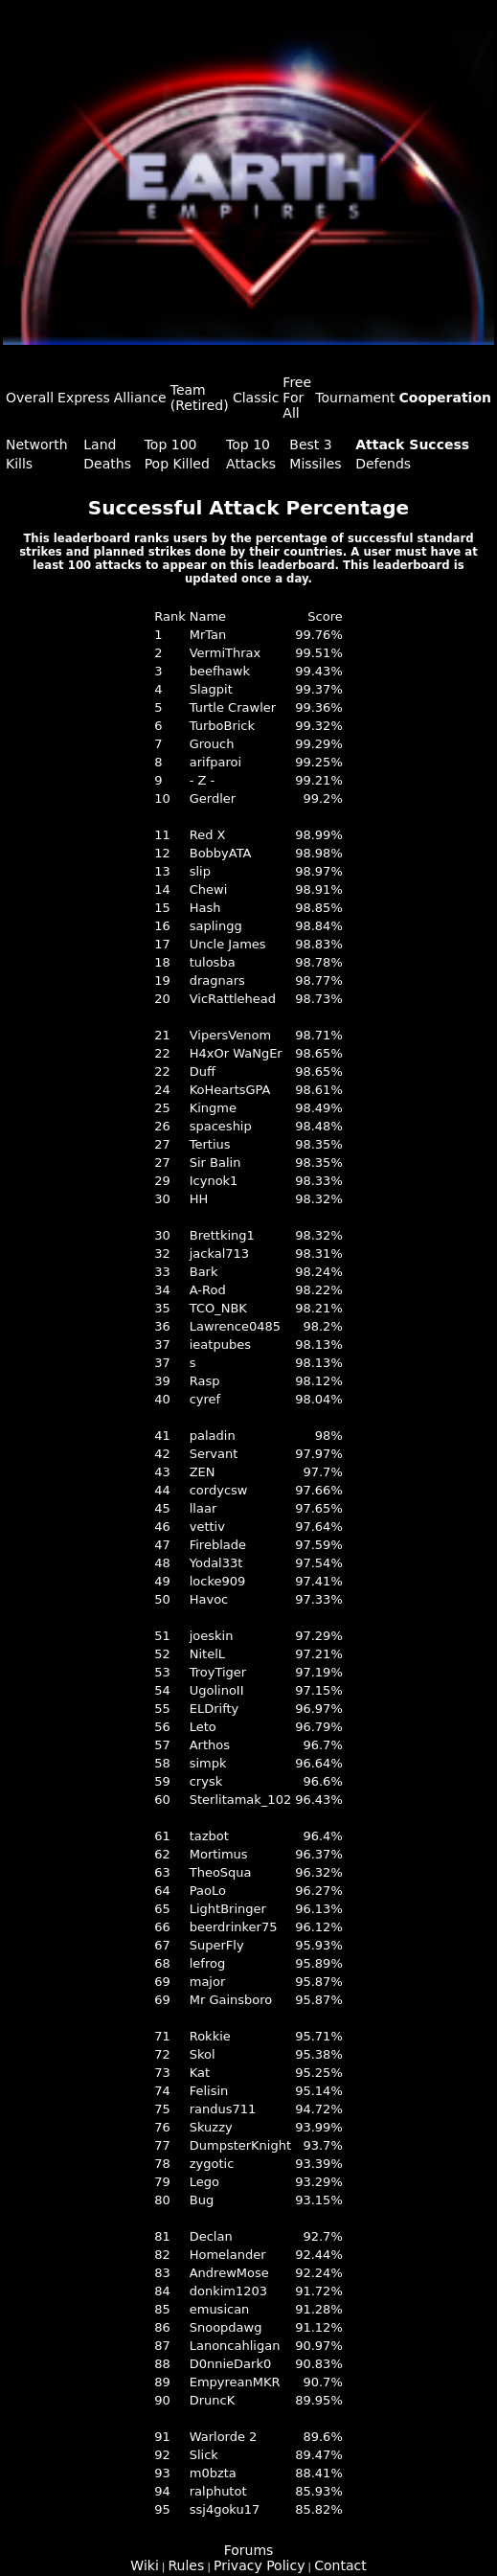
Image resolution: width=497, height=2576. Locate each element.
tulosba (213, 962)
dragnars (217, 980)
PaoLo (208, 1890)
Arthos (210, 1745)
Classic (256, 397)
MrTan (208, 634)
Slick (204, 2455)
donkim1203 (228, 2291)
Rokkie (210, 2036)
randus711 (223, 2109)
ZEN (202, 1472)
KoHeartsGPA (230, 1090)
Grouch (212, 744)
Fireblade (218, 1545)
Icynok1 (214, 1181)
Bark (204, 1272)
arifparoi (215, 762)
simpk (208, 1763)
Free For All (296, 398)
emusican (220, 2309)
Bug (202, 2200)
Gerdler (213, 798)
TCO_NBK (218, 1308)
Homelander (228, 2254)
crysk (206, 1781)
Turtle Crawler (233, 707)
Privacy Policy (259, 2565)
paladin (213, 1435)
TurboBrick (222, 725)
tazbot (209, 1836)
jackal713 (219, 1253)
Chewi (209, 889)
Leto (203, 1727)
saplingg (216, 926)
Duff (202, 1071)
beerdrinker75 (234, 1927)
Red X (208, 835)
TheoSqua (221, 1872)
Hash (205, 907)
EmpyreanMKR (235, 2382)
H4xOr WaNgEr (236, 1053)
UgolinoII (217, 1690)
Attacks (251, 463)
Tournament (355, 397)
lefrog (207, 1963)
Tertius (210, 1144)
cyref (205, 1399)
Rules (187, 2565)
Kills (19, 463)
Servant (214, 1454)
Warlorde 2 (224, 2436)
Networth (37, 444)
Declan (211, 2236)
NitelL (207, 1654)
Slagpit (211, 689)
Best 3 (310, 444)
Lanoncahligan (235, 2345)
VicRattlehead (233, 999)
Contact (340, 2565)
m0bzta (213, 2473)
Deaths (107, 463)
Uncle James (228, 944)
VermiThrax (225, 653)
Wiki (144, 2565)
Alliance (140, 397)
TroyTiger (218, 1672)
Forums (249, 2550)
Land (99, 444)
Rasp (205, 1381)
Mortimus (219, 1854)
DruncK (213, 2400)
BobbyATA (221, 853)
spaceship (221, 1126)
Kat (200, 2072)
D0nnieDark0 (231, 2364)
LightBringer (228, 1909)
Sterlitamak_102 (240, 1799)
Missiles (315, 463)
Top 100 (171, 444)
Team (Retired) (199, 397)
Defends (383, 463)
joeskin (212, 1636)
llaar (203, 1508)
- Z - (202, 780)
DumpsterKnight (240, 2145)
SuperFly (217, 1945)
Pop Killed (177, 463)
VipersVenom (230, 1035)
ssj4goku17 (225, 2509)
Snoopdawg (226, 2327)
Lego (204, 2182)
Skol (202, 2054)
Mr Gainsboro (231, 2000)
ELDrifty (214, 1708)
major (208, 1981)
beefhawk (220, 671)
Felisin (209, 2091)
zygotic (212, 2163)
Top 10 (248, 444)
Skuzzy (211, 2127)
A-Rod (208, 1290)
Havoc (209, 1599)
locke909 (218, 1581)
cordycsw (219, 1490)
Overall (30, 397)
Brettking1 (222, 1235)
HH (199, 1199)
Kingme (213, 1108)
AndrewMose (229, 2273)
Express (83, 397)
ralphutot (218, 2491)
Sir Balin (215, 1162)
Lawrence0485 (235, 1326)
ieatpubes (220, 1344)
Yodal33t (216, 1563)
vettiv (207, 1526)
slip (200, 871)
